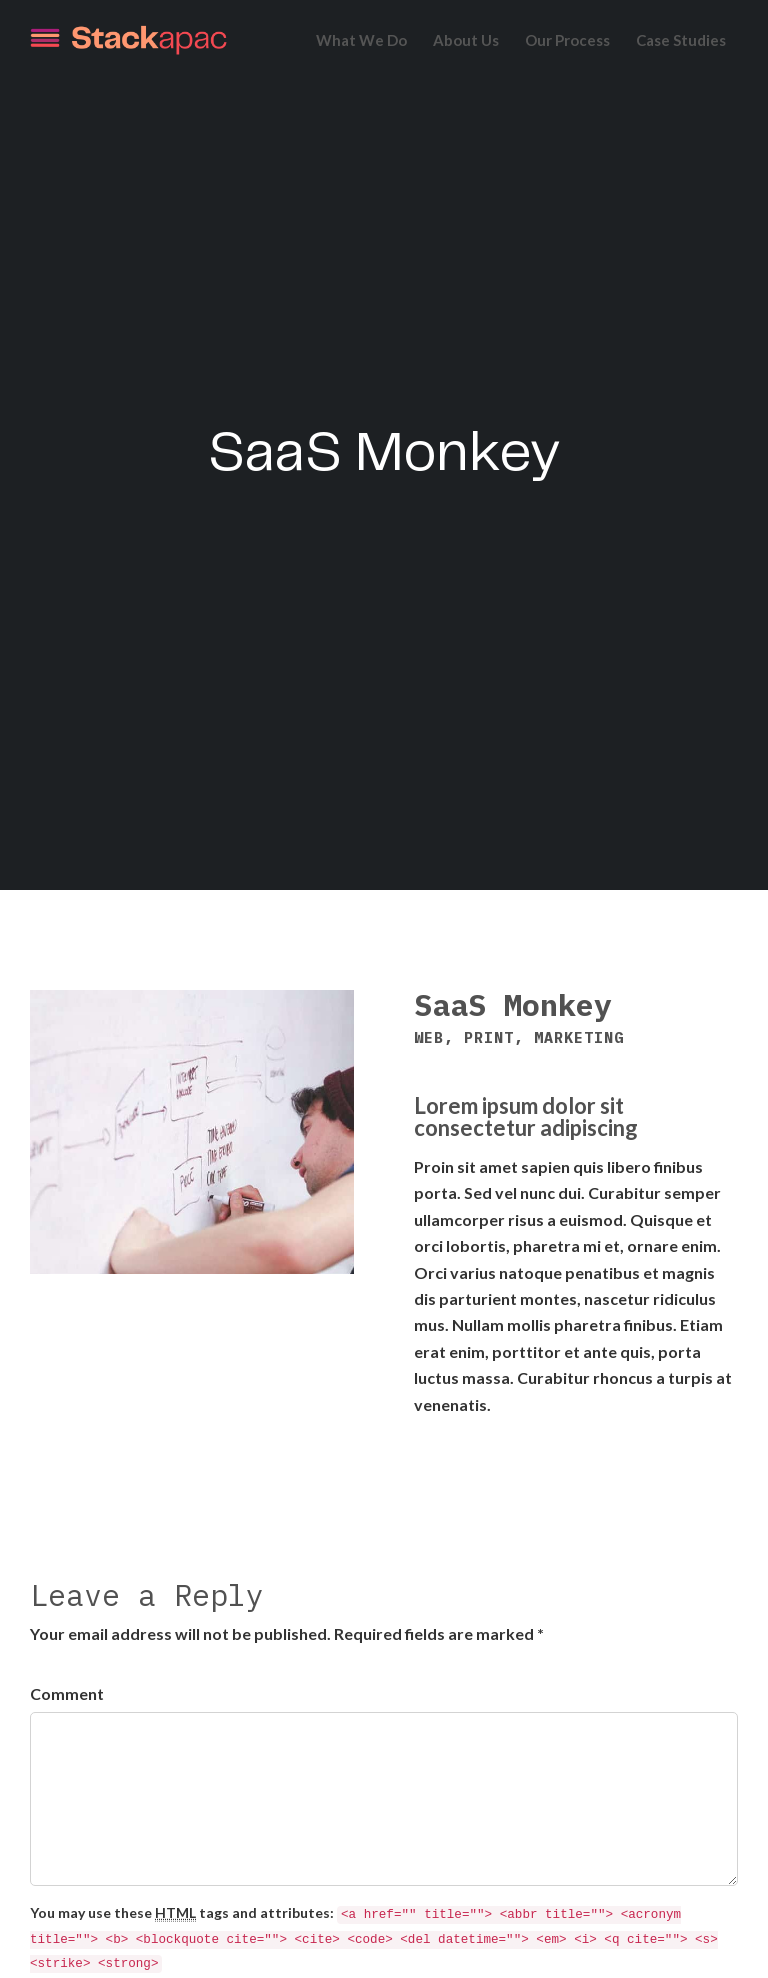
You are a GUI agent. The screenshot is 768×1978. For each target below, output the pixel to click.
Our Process (567, 40)
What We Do (361, 40)
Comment (67, 1693)
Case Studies (681, 40)
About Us (466, 40)
